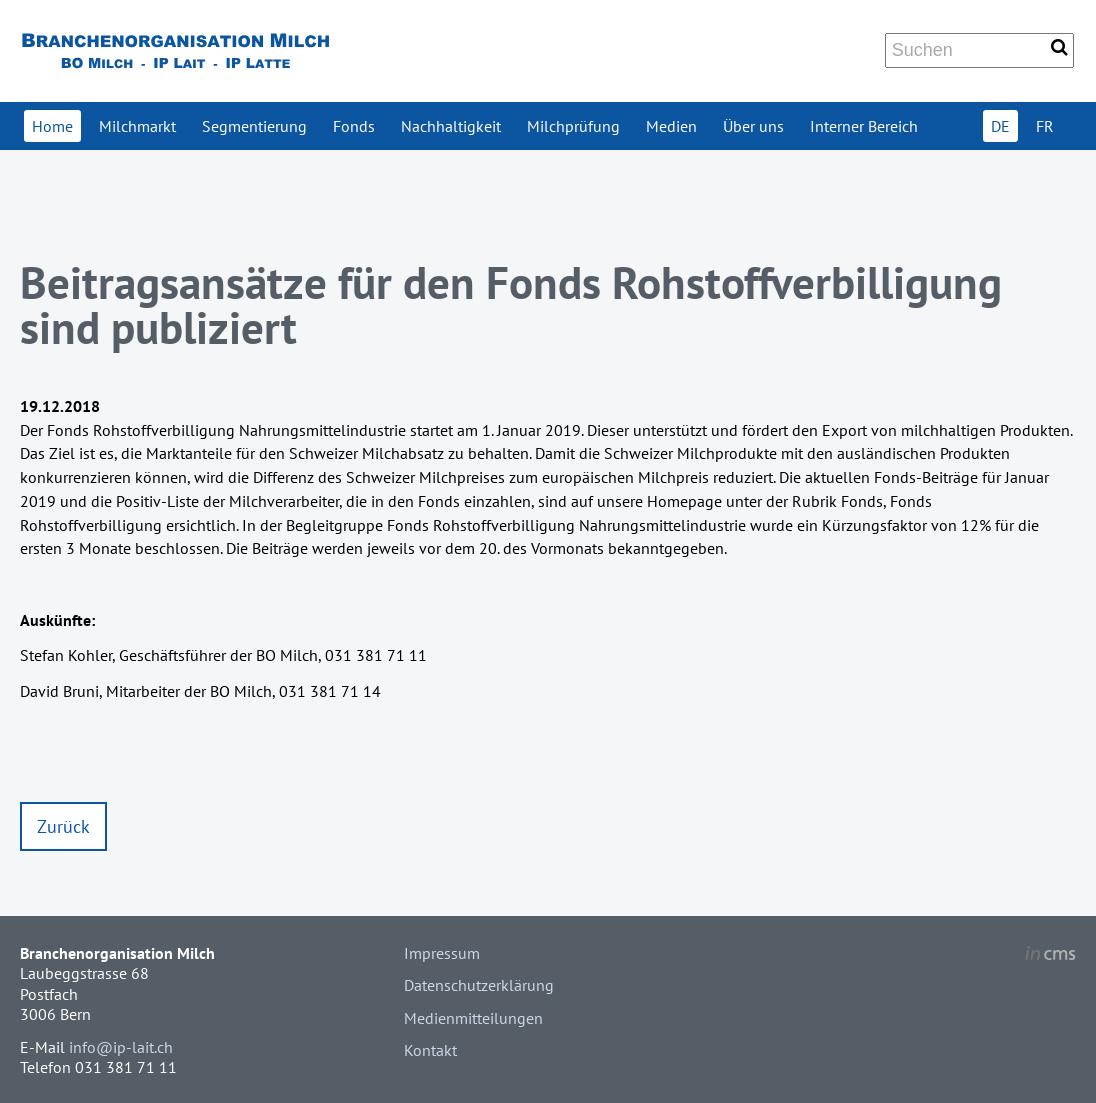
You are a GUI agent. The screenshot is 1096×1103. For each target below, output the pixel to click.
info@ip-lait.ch (121, 1047)
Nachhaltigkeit (451, 126)
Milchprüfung (573, 126)
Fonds (354, 126)
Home (52, 126)
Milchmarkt (137, 126)
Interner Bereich (864, 126)
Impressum (442, 953)
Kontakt (430, 1050)
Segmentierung (254, 126)
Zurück (63, 826)
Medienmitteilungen (473, 1018)
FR (1045, 126)
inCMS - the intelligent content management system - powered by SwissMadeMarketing (1050, 956)
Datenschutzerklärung (479, 985)
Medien (671, 126)
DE (1000, 126)
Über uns (753, 126)
